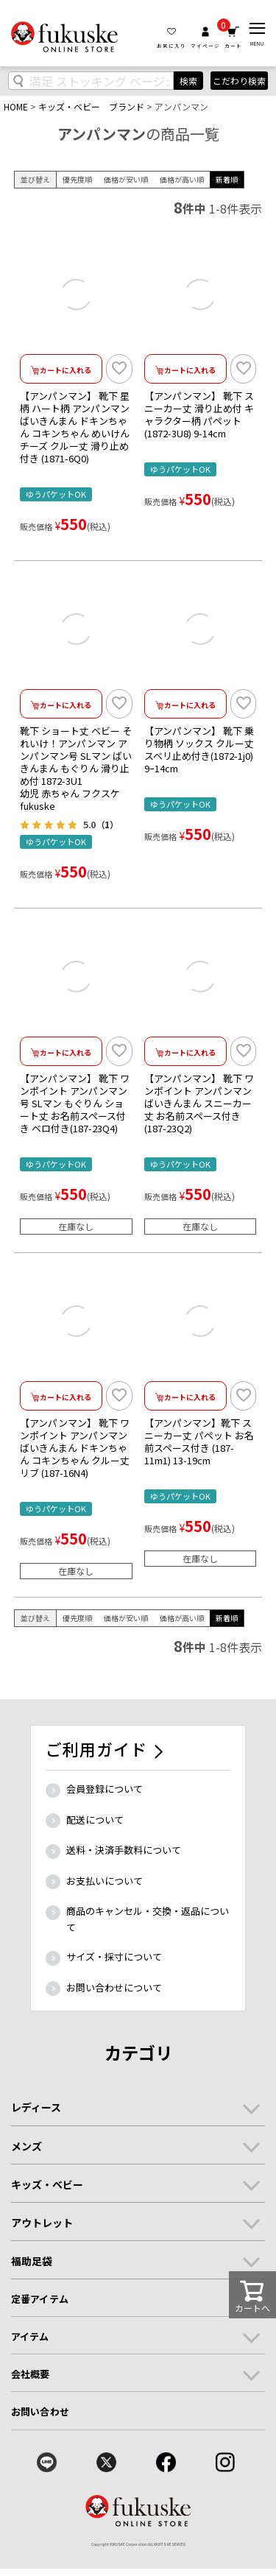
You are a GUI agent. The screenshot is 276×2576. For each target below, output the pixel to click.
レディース (36, 2107)
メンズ (26, 2146)
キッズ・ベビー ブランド (91, 106)
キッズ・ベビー (47, 2184)
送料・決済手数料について (123, 1850)
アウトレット (42, 2222)
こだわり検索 (239, 80)
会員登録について (104, 1789)
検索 (188, 80)
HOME (16, 106)
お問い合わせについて (114, 1987)
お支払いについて (104, 1881)
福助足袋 (31, 2261)
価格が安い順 (126, 179)
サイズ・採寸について (114, 1956)
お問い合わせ (40, 2411)
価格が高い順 (182, 179)
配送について (95, 1820)
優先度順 (77, 179)
